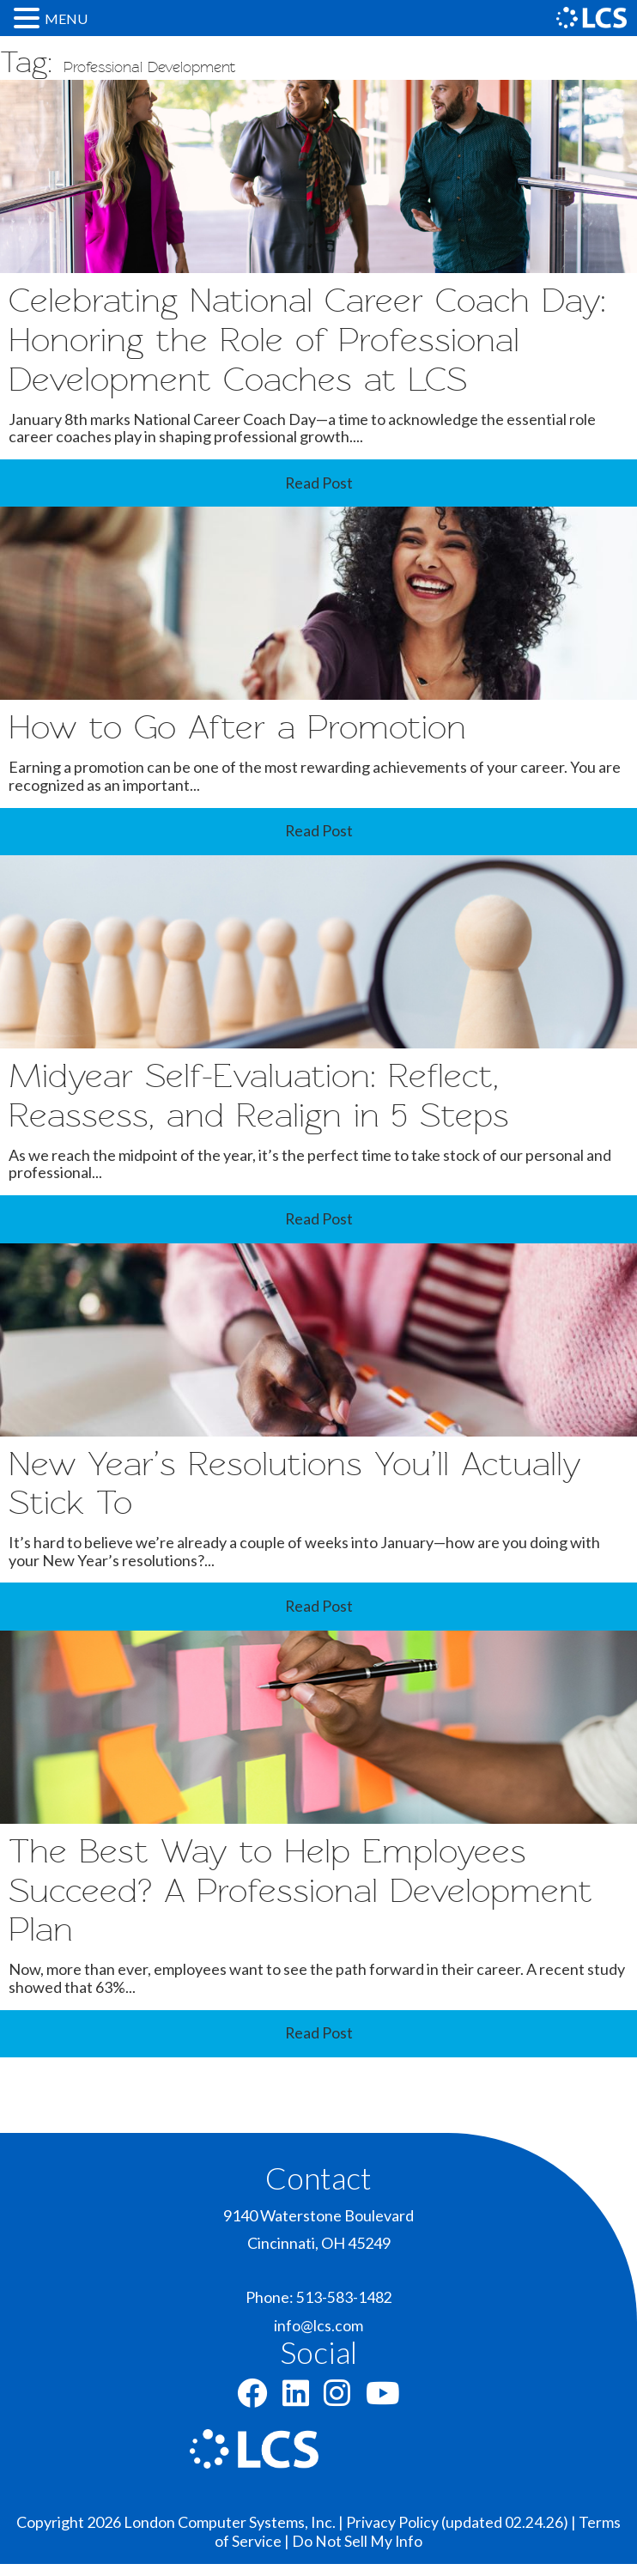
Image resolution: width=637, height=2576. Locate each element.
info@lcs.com (318, 2338)
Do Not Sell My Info (357, 2552)
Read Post (318, 486)
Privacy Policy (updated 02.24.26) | (462, 2534)
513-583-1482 (344, 2309)
